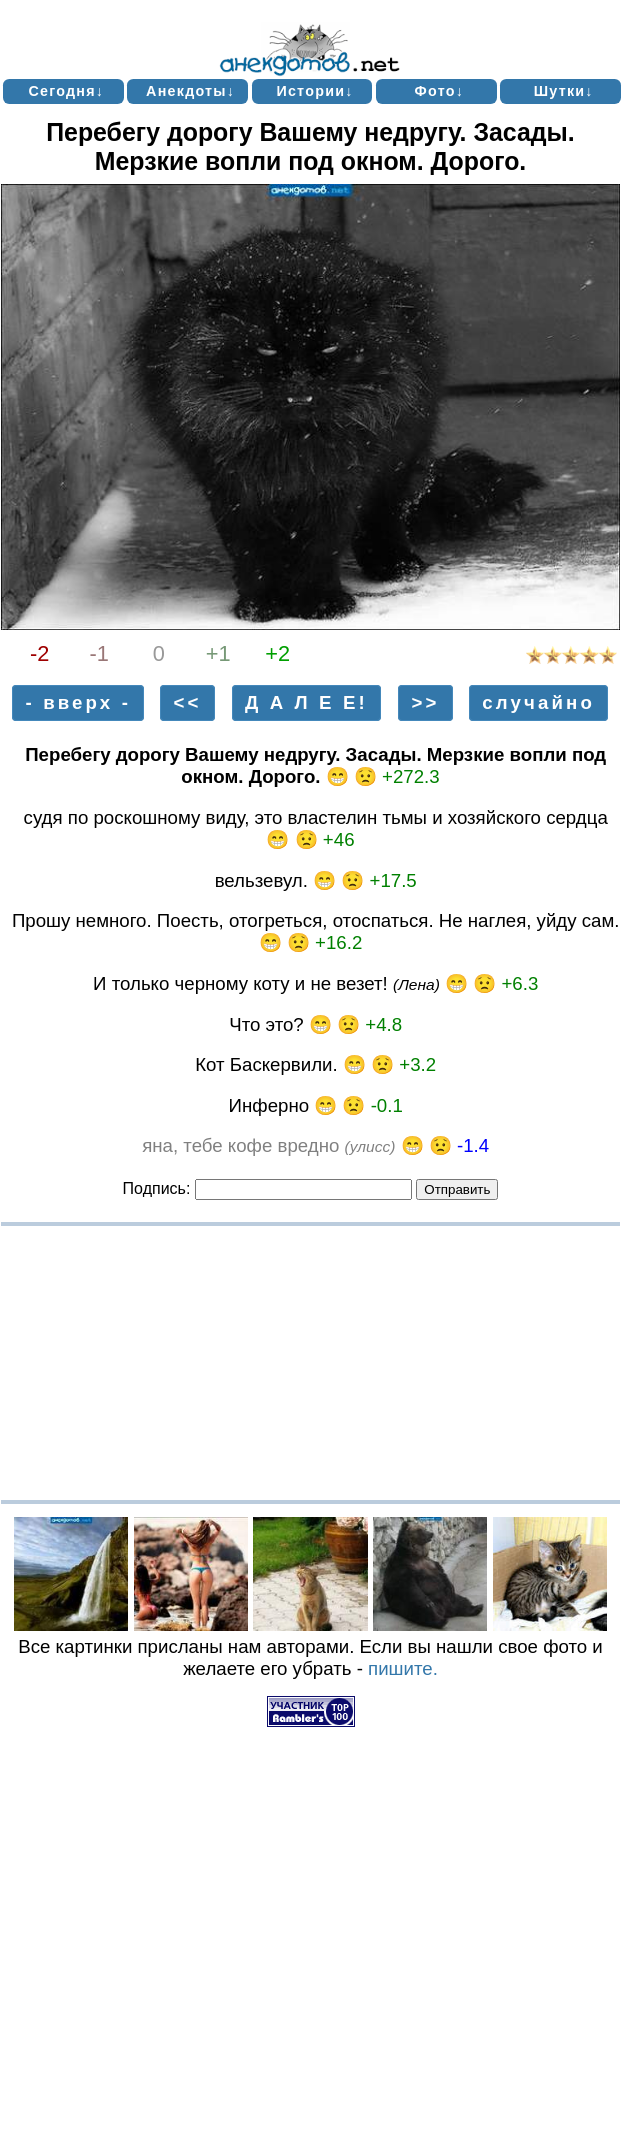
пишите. (403, 1668)
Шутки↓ (564, 91)
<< (187, 703)
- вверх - (78, 703)
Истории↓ (314, 91)
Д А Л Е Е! (306, 703)
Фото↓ (440, 91)
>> (425, 703)
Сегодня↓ (66, 91)
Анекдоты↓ (190, 91)
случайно (538, 703)
